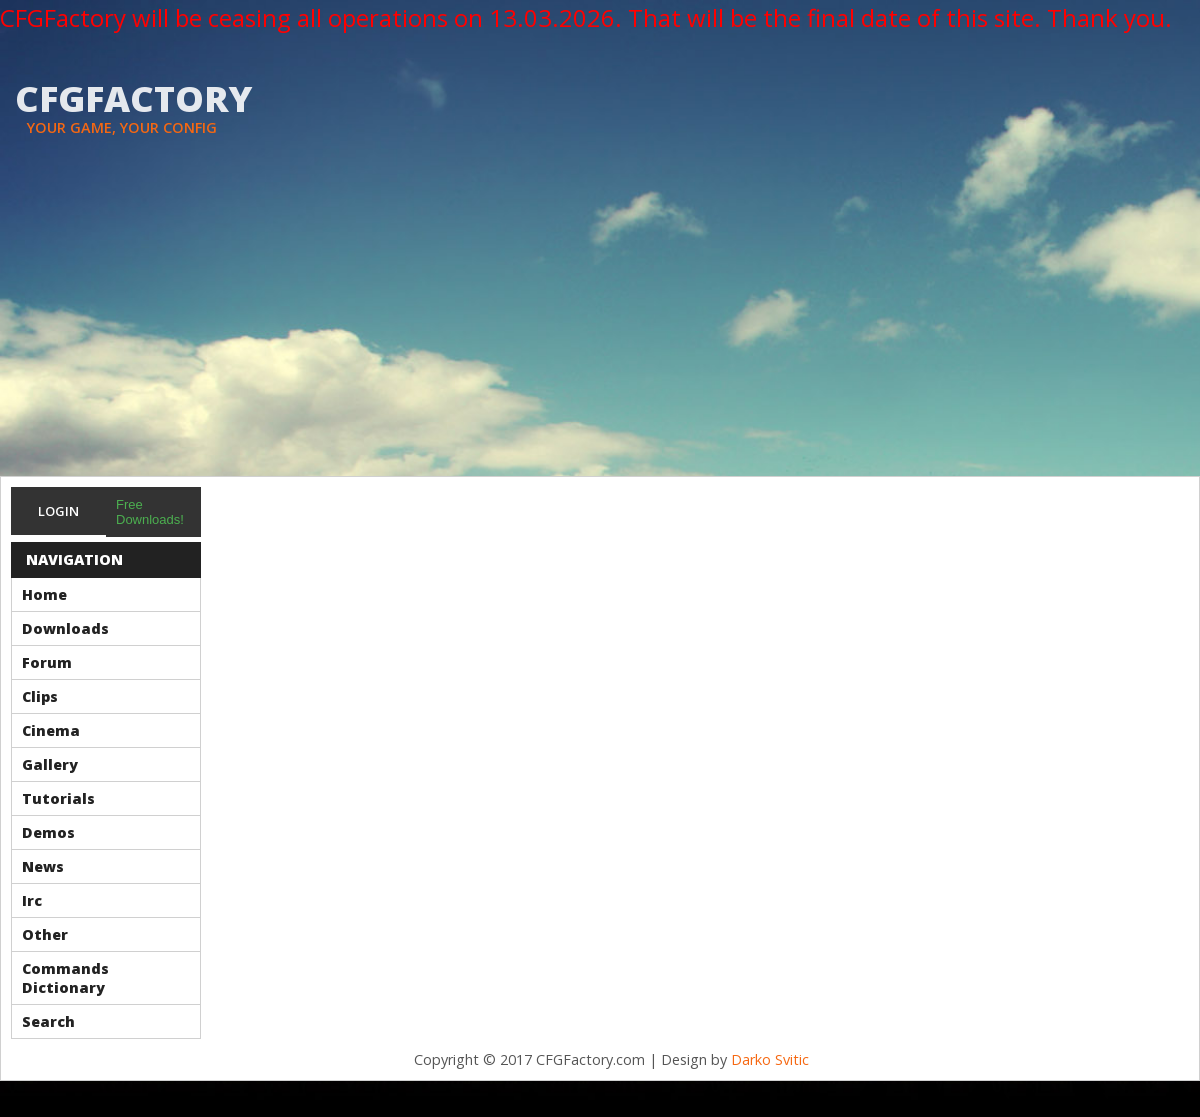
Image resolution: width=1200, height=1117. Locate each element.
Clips (40, 696)
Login (58, 511)
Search (48, 1021)
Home (44, 594)
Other (45, 934)
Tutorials (58, 798)
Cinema (51, 730)
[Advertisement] (600, 326)
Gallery (50, 764)
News (43, 866)
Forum (47, 662)
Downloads (65, 628)
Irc (32, 900)
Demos (48, 832)
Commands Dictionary (65, 978)
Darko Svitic (770, 1059)
